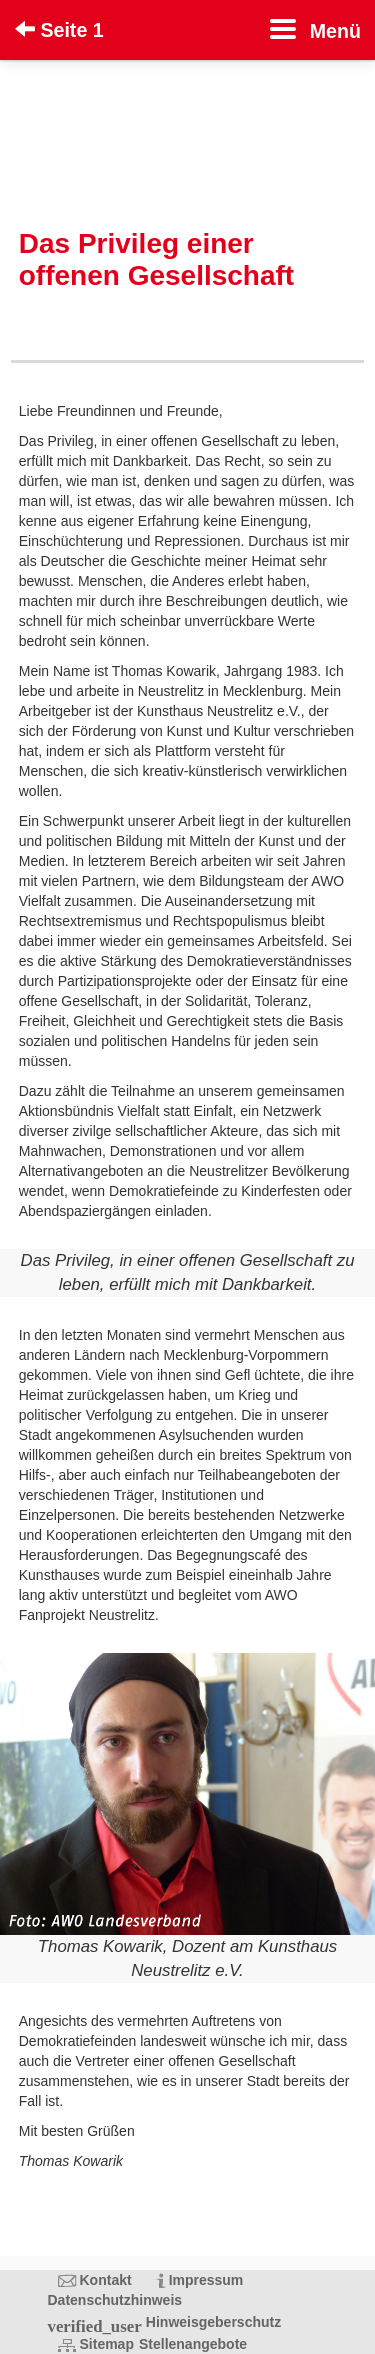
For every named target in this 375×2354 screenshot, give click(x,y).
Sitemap (107, 2344)
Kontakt (106, 2280)
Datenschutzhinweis (115, 2300)
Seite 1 (59, 30)
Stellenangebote (193, 2344)
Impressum (206, 2280)
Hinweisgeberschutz (213, 2322)
